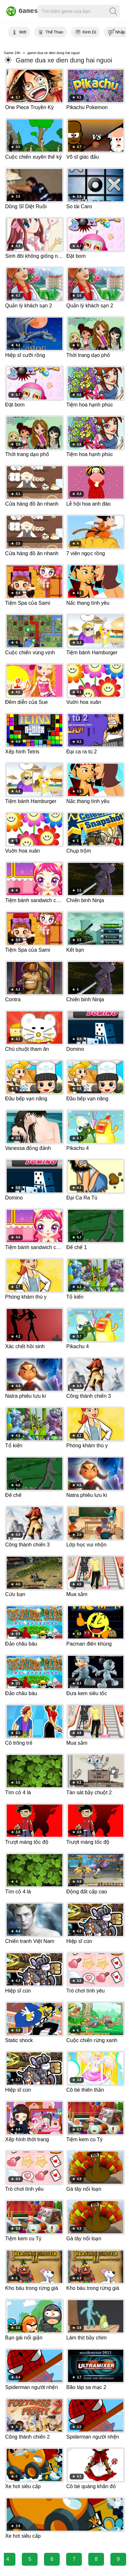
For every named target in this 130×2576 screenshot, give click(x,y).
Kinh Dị (89, 32)
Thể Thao (54, 32)
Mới (22, 32)
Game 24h (12, 53)
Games (18, 11)
